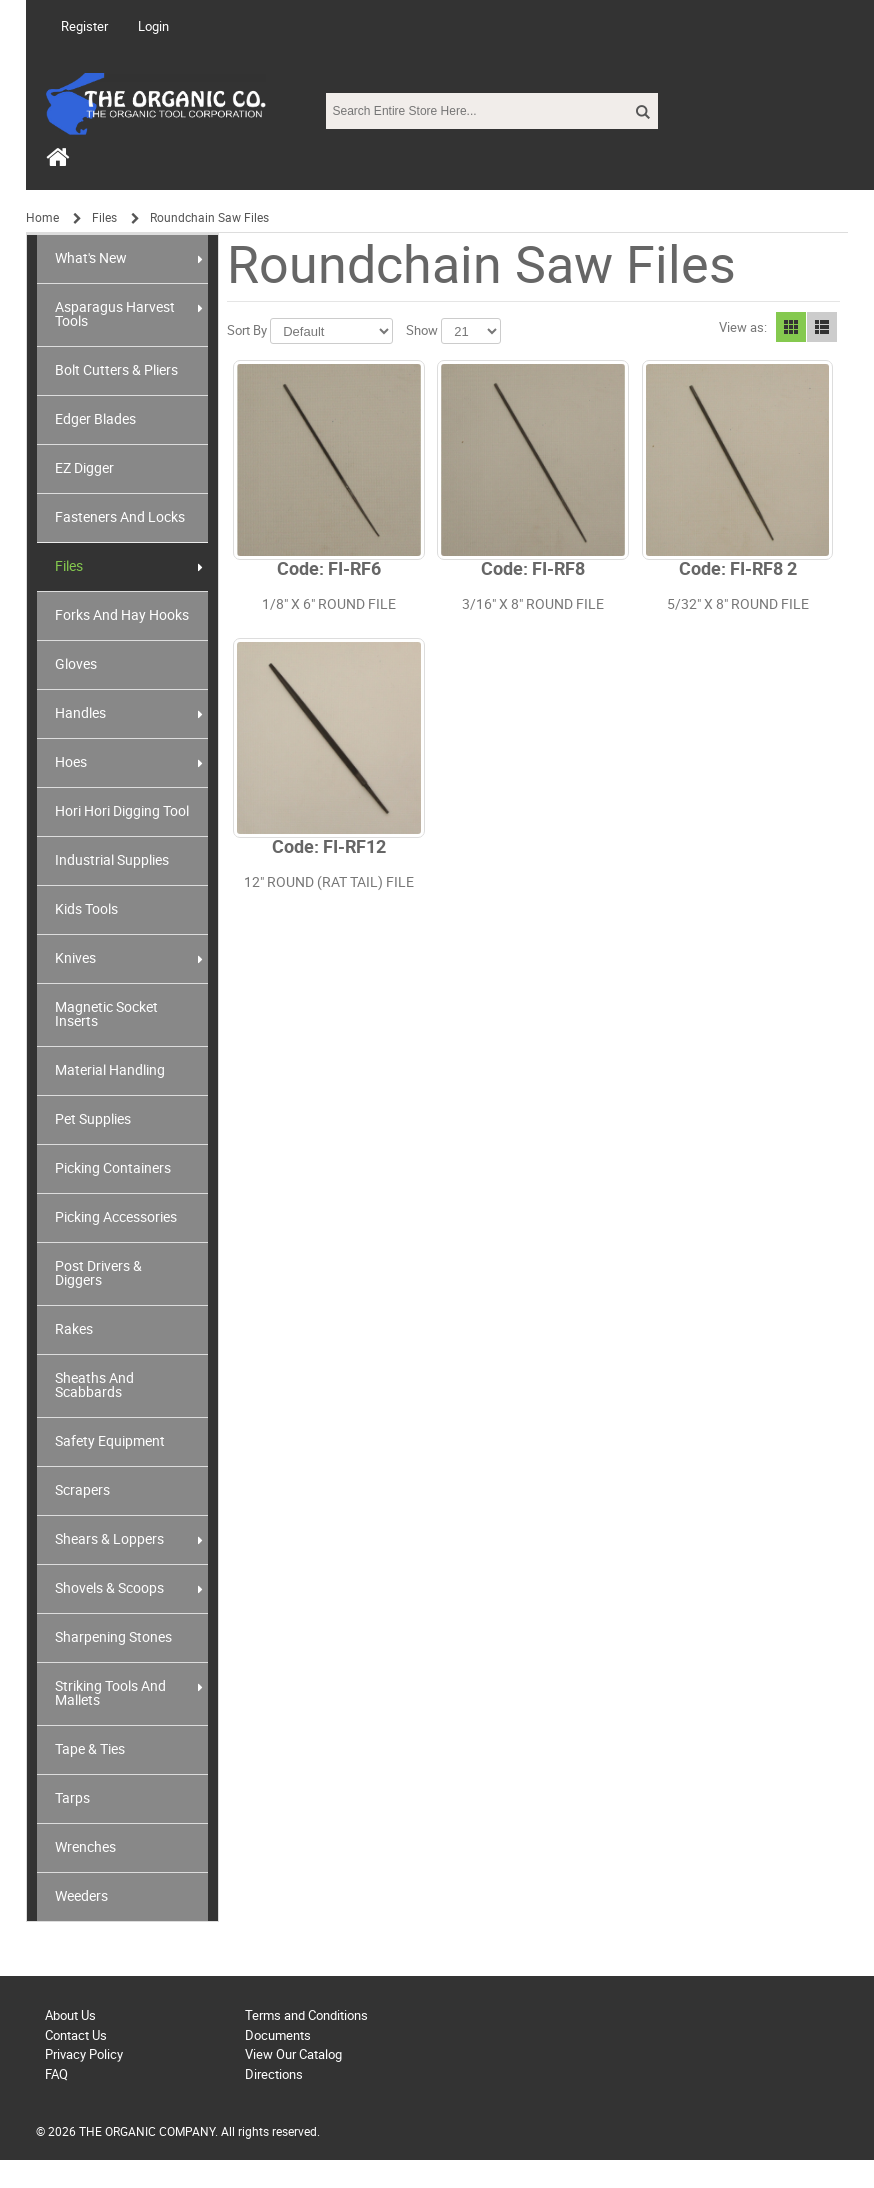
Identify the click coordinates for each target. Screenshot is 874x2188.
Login (153, 26)
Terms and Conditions (306, 2015)
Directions (274, 2074)
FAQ (56, 2074)
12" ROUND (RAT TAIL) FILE (329, 882)
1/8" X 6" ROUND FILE (329, 604)
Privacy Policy (84, 2054)
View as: (743, 327)
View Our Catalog (293, 2054)
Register (84, 26)
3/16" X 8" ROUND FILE (533, 604)
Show (422, 330)
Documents (278, 2035)
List (822, 327)
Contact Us (76, 2035)
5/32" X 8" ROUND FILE (738, 604)
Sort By (247, 330)
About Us (70, 2015)
